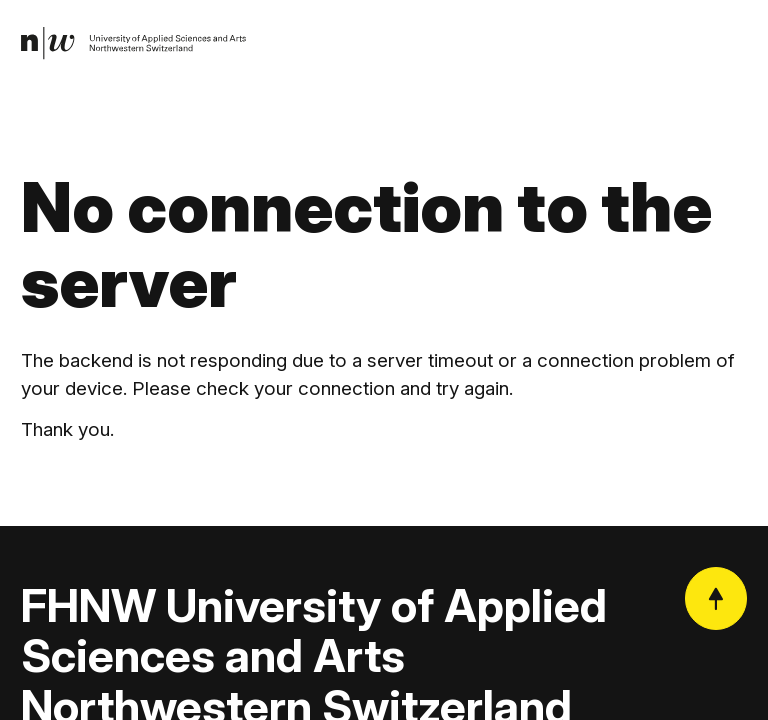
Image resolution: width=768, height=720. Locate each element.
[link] (135, 44)
